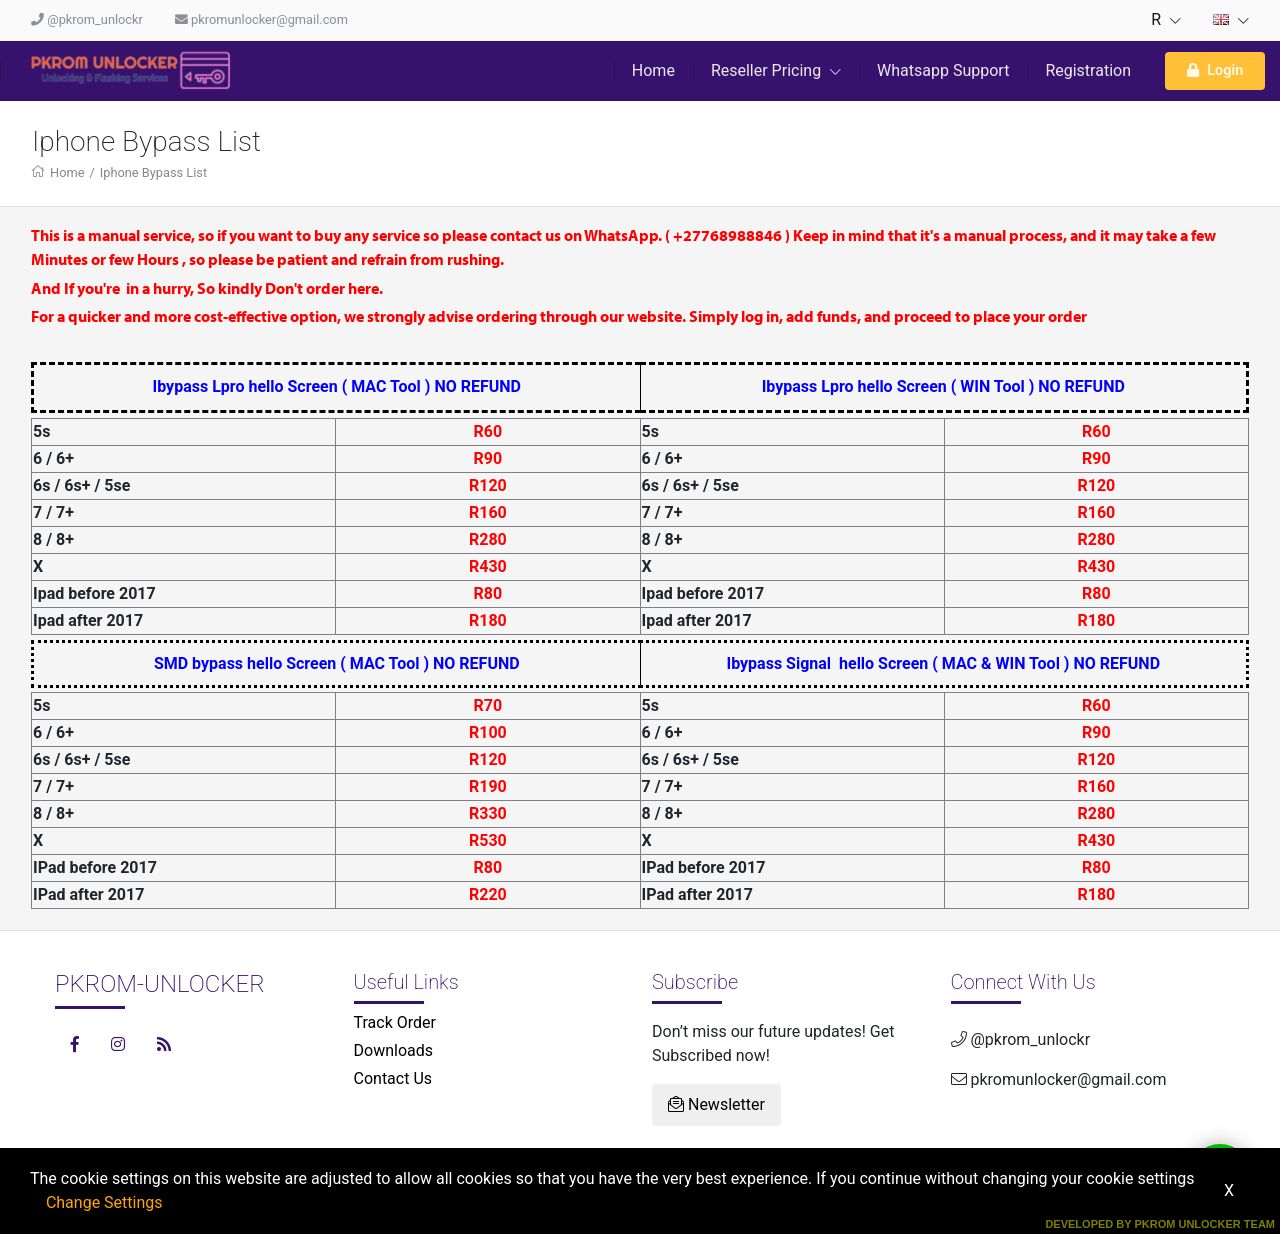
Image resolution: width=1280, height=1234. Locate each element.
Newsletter (716, 1104)
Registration (1088, 70)
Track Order (395, 1022)
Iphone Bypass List (153, 172)
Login (1215, 70)
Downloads (393, 1050)
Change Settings (104, 1202)
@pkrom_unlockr (87, 19)
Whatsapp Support (943, 70)
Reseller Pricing (776, 70)
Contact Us (393, 1078)
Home (653, 70)
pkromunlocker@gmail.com (261, 19)
